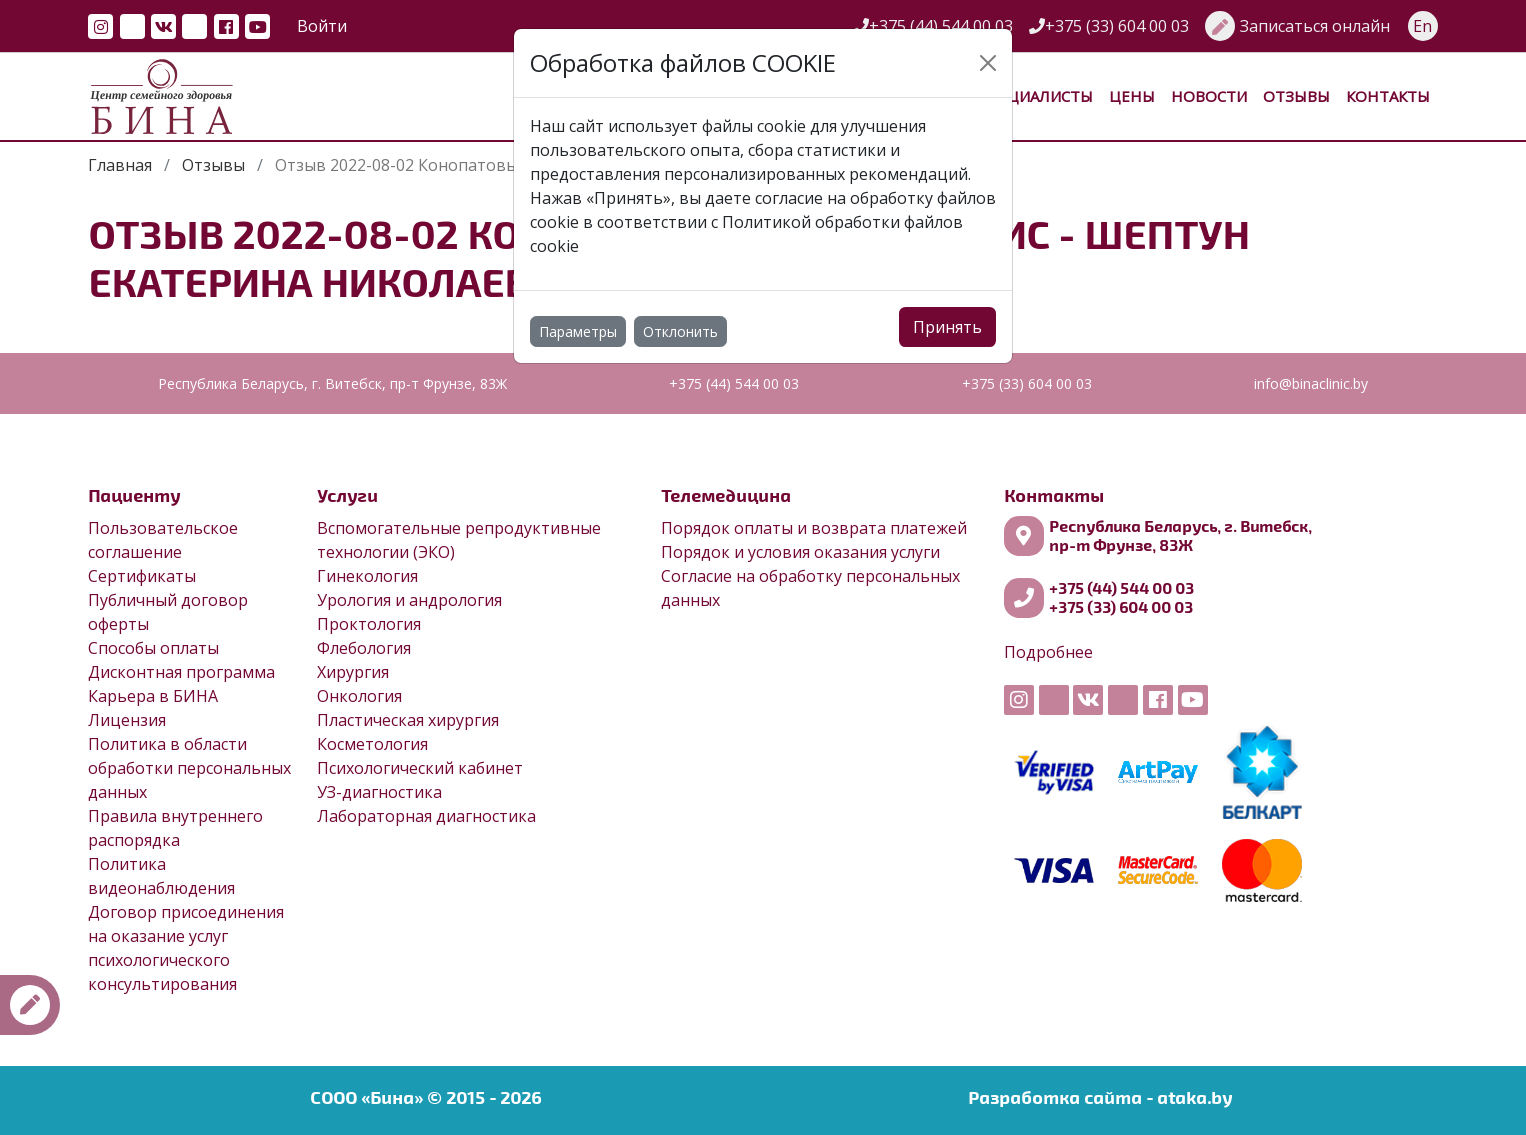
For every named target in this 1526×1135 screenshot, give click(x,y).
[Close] (988, 63)
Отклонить (680, 331)
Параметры (578, 331)
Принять (947, 327)
